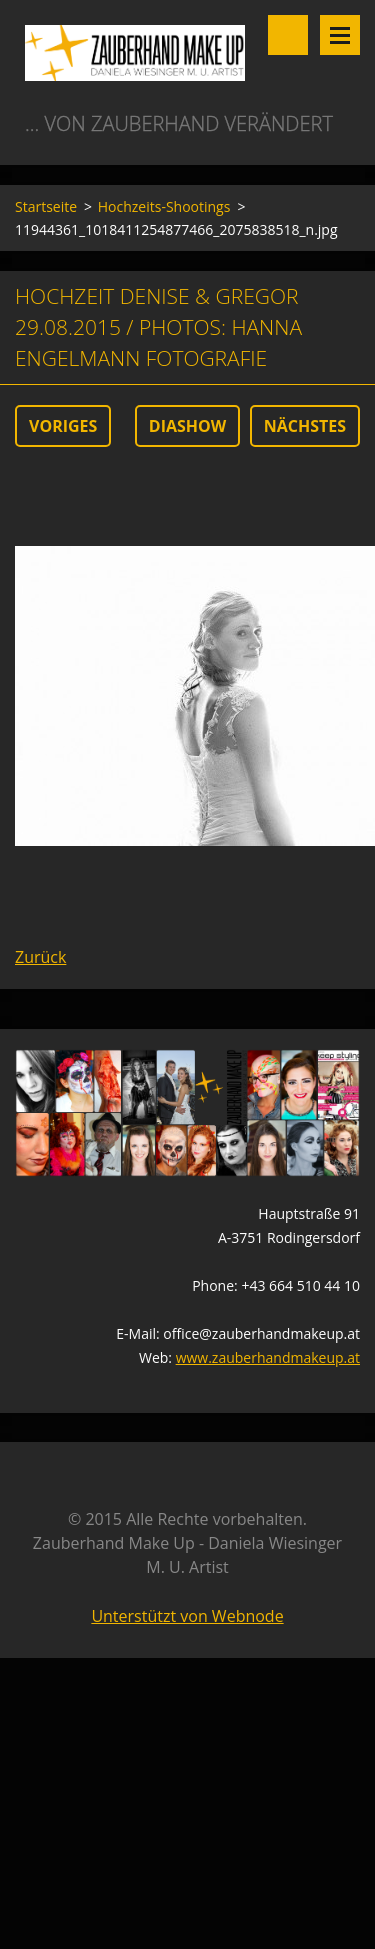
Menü (340, 35)
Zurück (40, 957)
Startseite (46, 206)
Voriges (63, 426)
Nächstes (305, 426)
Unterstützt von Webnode (187, 1616)
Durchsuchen (288, 35)
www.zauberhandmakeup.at (268, 1357)
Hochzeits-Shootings (164, 206)
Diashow (187, 426)
